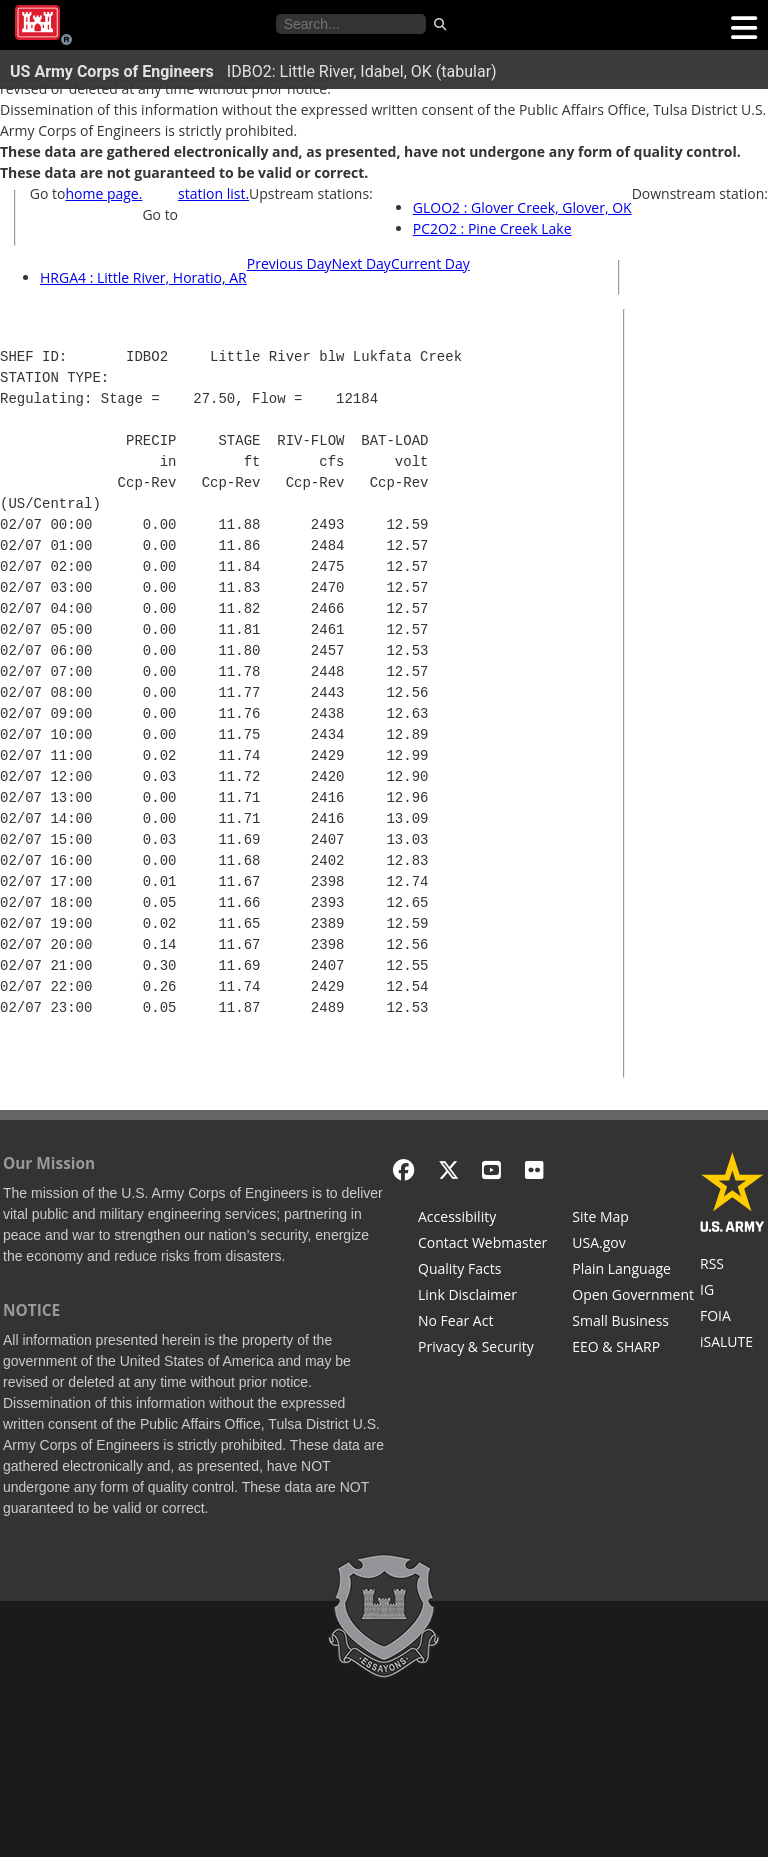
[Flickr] (534, 1169)
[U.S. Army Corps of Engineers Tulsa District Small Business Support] (633, 1323)
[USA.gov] (633, 1245)
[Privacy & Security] (482, 1349)
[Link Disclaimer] (482, 1297)
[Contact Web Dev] (482, 1245)
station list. (213, 193)
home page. (103, 193)
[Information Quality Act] (482, 1271)
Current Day (430, 263)
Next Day (361, 263)
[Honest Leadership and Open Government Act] (633, 1297)
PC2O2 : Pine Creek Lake (492, 228)
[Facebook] (403, 1169)
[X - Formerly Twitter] (448, 1169)
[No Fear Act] (482, 1323)
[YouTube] (491, 1169)
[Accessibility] (482, 1219)
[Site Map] (633, 1219)
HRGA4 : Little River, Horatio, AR (143, 277)
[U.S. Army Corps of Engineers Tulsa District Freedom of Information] (732, 1318)
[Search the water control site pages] (351, 24)
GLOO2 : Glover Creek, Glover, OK (522, 207)
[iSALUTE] (732, 1344)
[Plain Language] (633, 1271)
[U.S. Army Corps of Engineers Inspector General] (732, 1292)
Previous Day (289, 263)
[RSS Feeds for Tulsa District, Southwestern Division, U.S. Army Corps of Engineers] (732, 1266)
